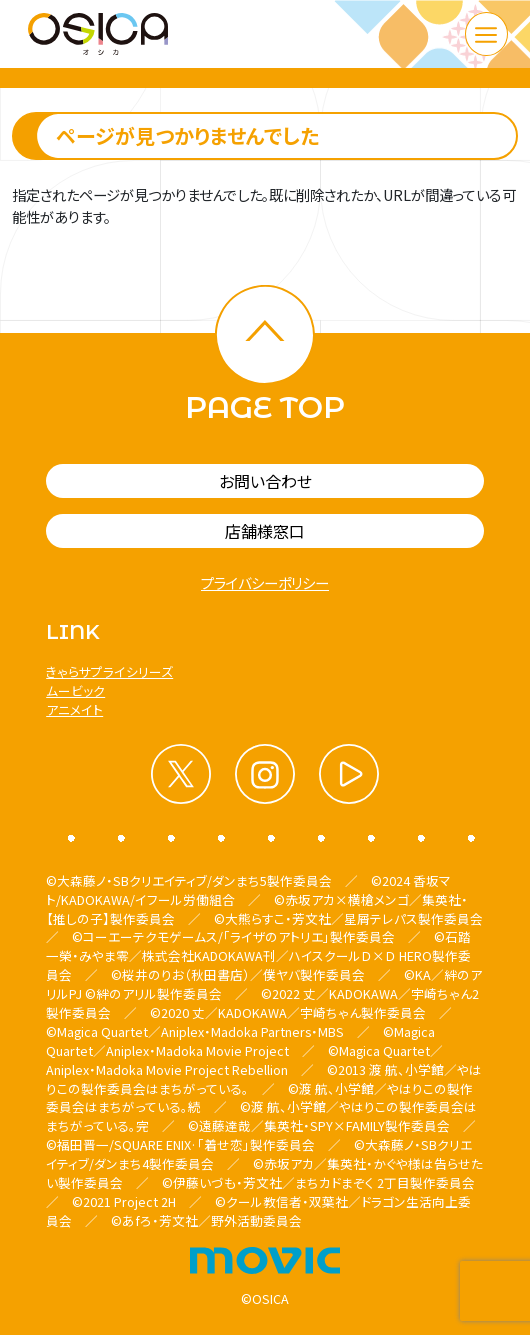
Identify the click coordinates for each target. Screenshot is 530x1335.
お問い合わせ (265, 481)
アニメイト (74, 709)
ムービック (75, 690)
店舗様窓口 (265, 531)
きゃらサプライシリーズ (109, 671)
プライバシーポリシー (265, 582)
